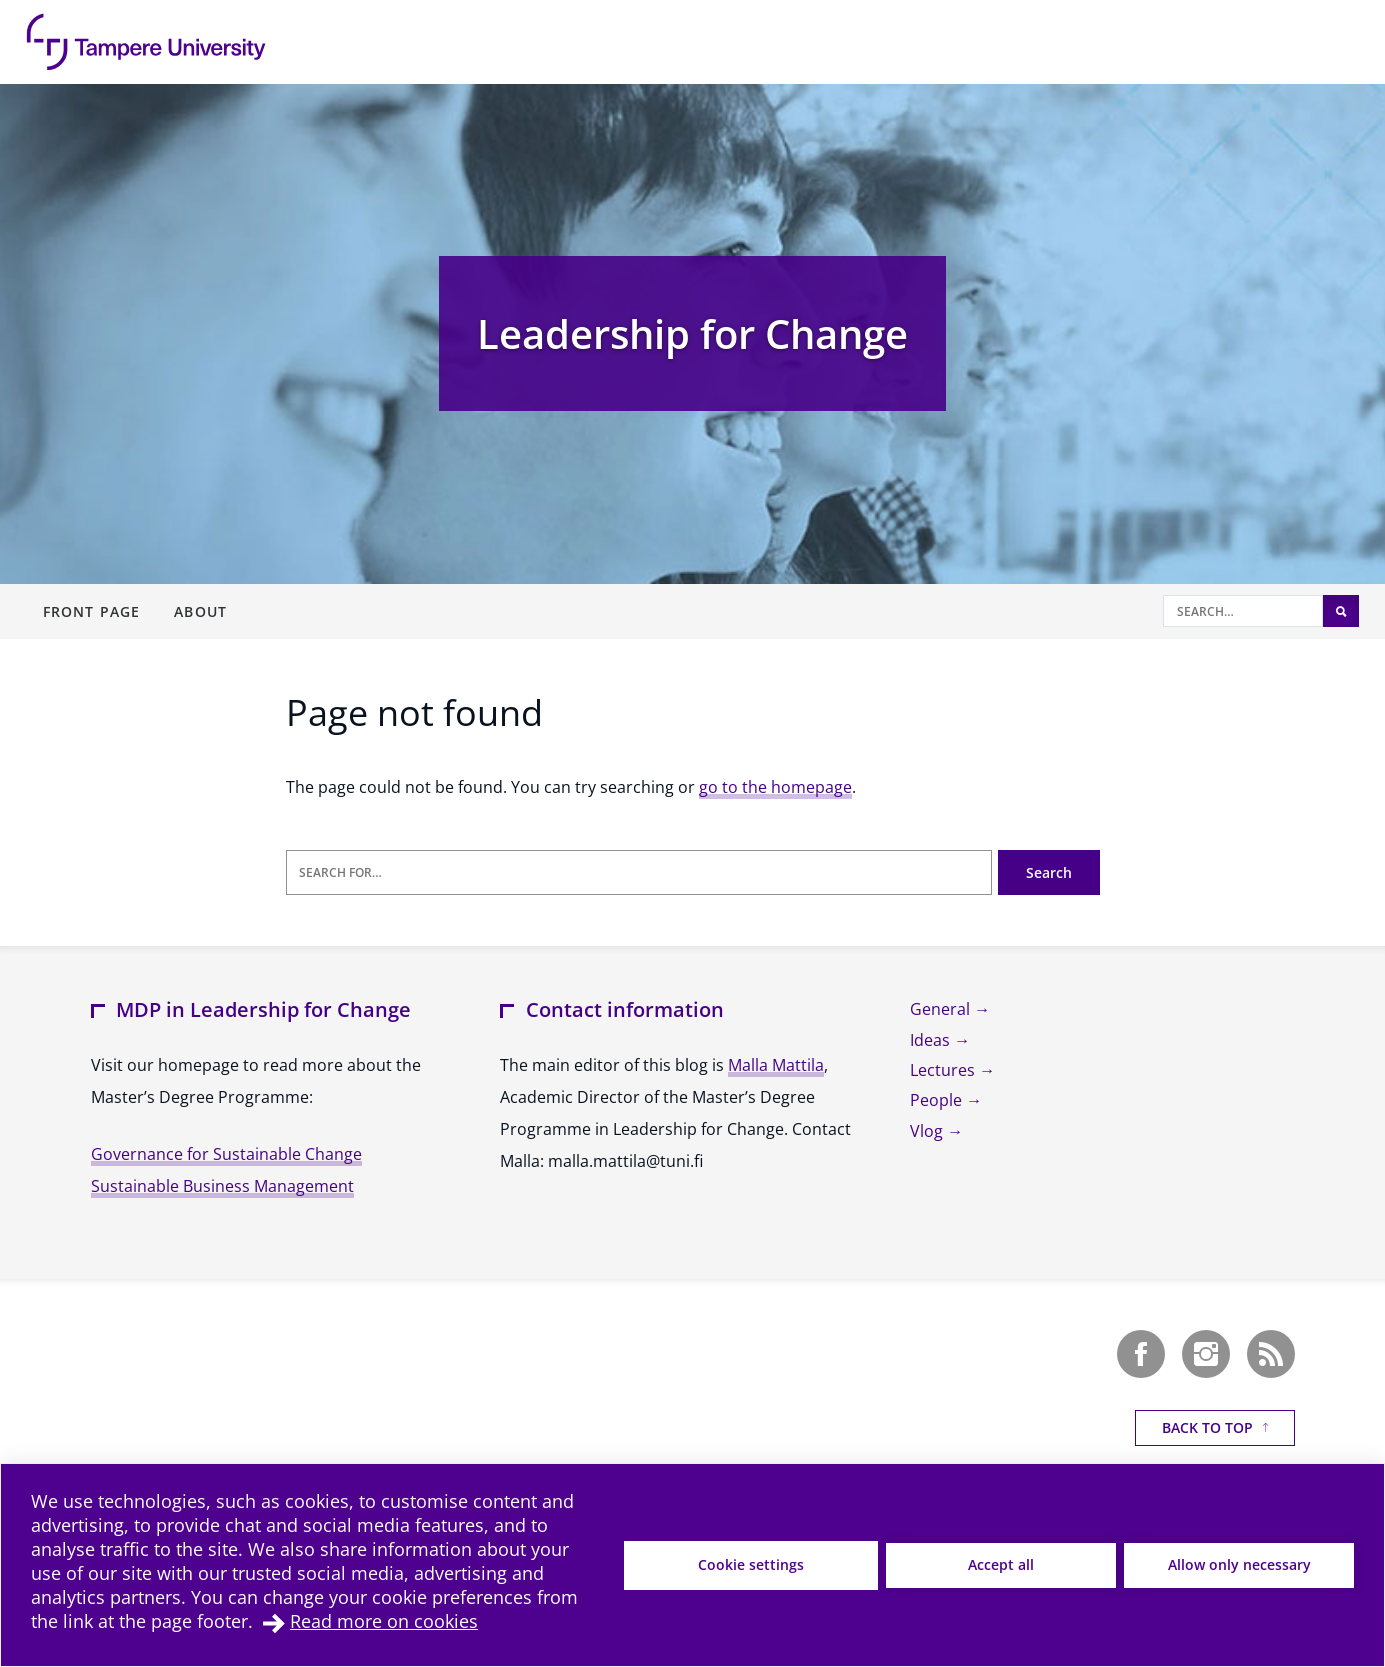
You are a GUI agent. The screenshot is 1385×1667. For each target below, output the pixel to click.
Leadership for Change (692, 333)
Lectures (944, 1070)
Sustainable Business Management (222, 1186)
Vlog (928, 1131)
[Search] (1243, 611)
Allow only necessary (1239, 1564)
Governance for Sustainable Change (226, 1154)
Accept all (1001, 1564)
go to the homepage (775, 787)
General (942, 1009)
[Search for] (639, 872)
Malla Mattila (776, 1065)
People (938, 1100)
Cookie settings (751, 1564)
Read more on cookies (384, 1621)
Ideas (932, 1040)
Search (1049, 872)
